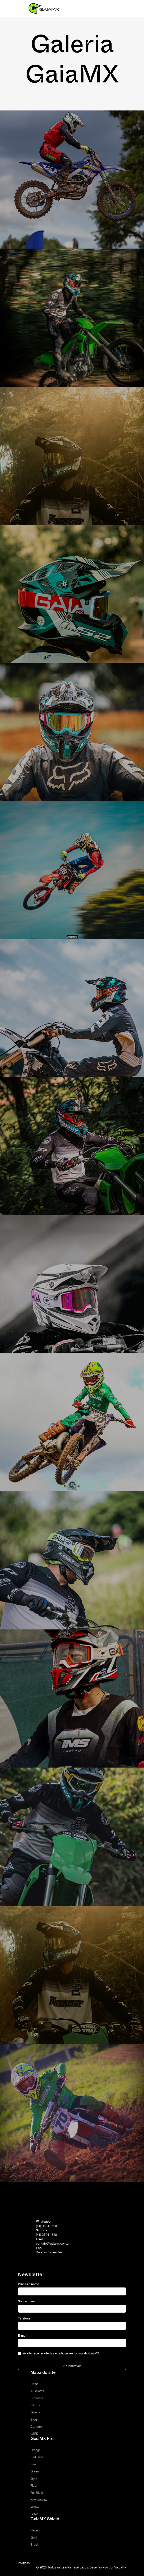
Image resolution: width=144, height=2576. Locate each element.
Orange (36, 2450)
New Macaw (39, 2499)
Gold (34, 2478)
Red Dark (37, 2457)
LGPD (34, 2433)
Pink (33, 2464)
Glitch (35, 2514)
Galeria (35, 2412)
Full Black (37, 2492)
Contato (36, 2426)
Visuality (120, 2567)
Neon (34, 2530)
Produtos (37, 2398)
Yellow (35, 2506)
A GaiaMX (37, 2391)
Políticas (24, 2563)
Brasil (34, 2544)
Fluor (34, 2485)
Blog (34, 2419)
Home (35, 2383)
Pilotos (35, 2405)
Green (35, 2471)
